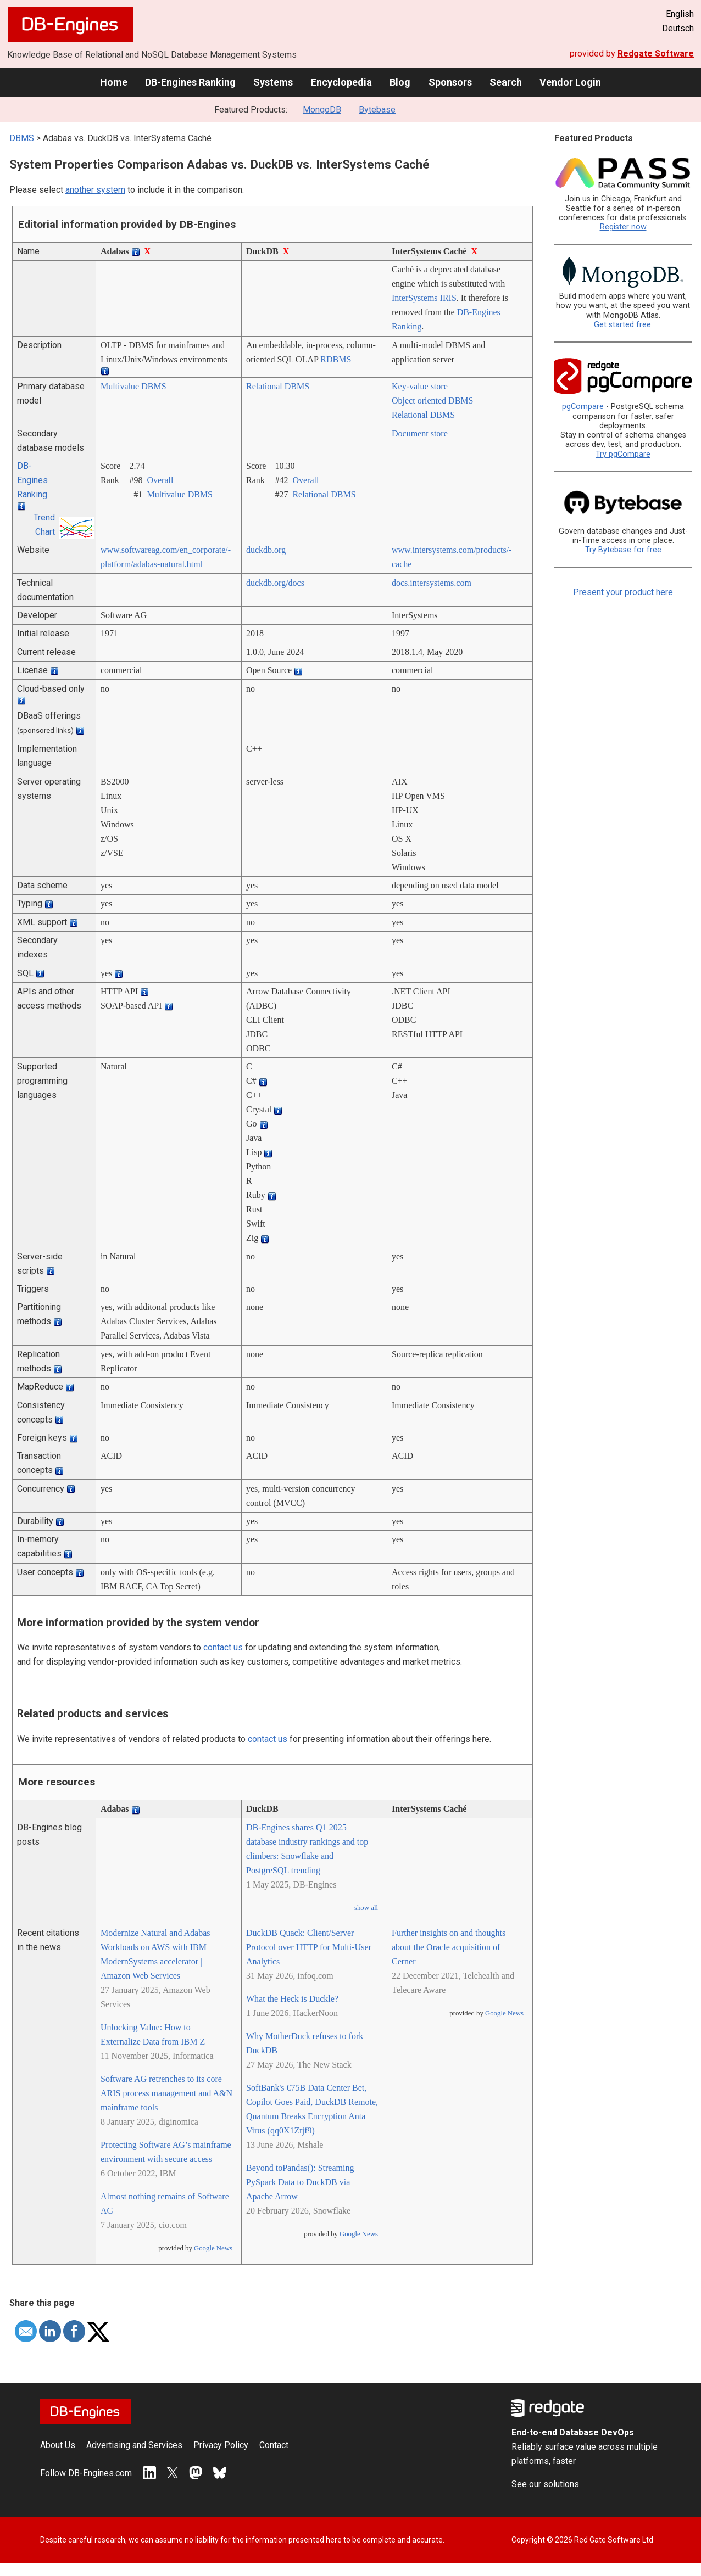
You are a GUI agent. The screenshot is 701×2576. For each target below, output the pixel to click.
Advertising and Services (134, 2445)
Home (113, 82)
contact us (223, 1647)
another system (95, 189)
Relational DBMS (277, 386)
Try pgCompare (623, 454)
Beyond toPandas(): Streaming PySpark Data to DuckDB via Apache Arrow (300, 2182)
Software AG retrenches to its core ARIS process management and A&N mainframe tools (166, 2093)
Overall (160, 480)
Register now (623, 227)
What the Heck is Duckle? (292, 1998)
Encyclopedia (341, 82)
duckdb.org (266, 550)
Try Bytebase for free (623, 550)
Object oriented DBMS (432, 400)
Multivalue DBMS (133, 386)
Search (505, 82)
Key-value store (420, 386)
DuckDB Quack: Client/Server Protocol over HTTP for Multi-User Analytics (308, 1947)
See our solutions (545, 2484)
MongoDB (322, 109)
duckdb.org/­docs (275, 582)
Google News (213, 2248)
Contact (273, 2445)
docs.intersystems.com (431, 582)
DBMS (21, 138)
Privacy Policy (220, 2445)
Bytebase (377, 109)
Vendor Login (570, 82)
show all (366, 1908)
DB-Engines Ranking (190, 82)
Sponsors (450, 82)
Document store (420, 433)
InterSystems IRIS (424, 298)
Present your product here (623, 592)
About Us (57, 2445)
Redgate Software (655, 53)
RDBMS (335, 359)
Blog (400, 82)
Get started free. (623, 324)
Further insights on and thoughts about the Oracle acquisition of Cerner (448, 1947)
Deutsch (678, 28)
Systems (273, 82)
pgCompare (583, 406)
